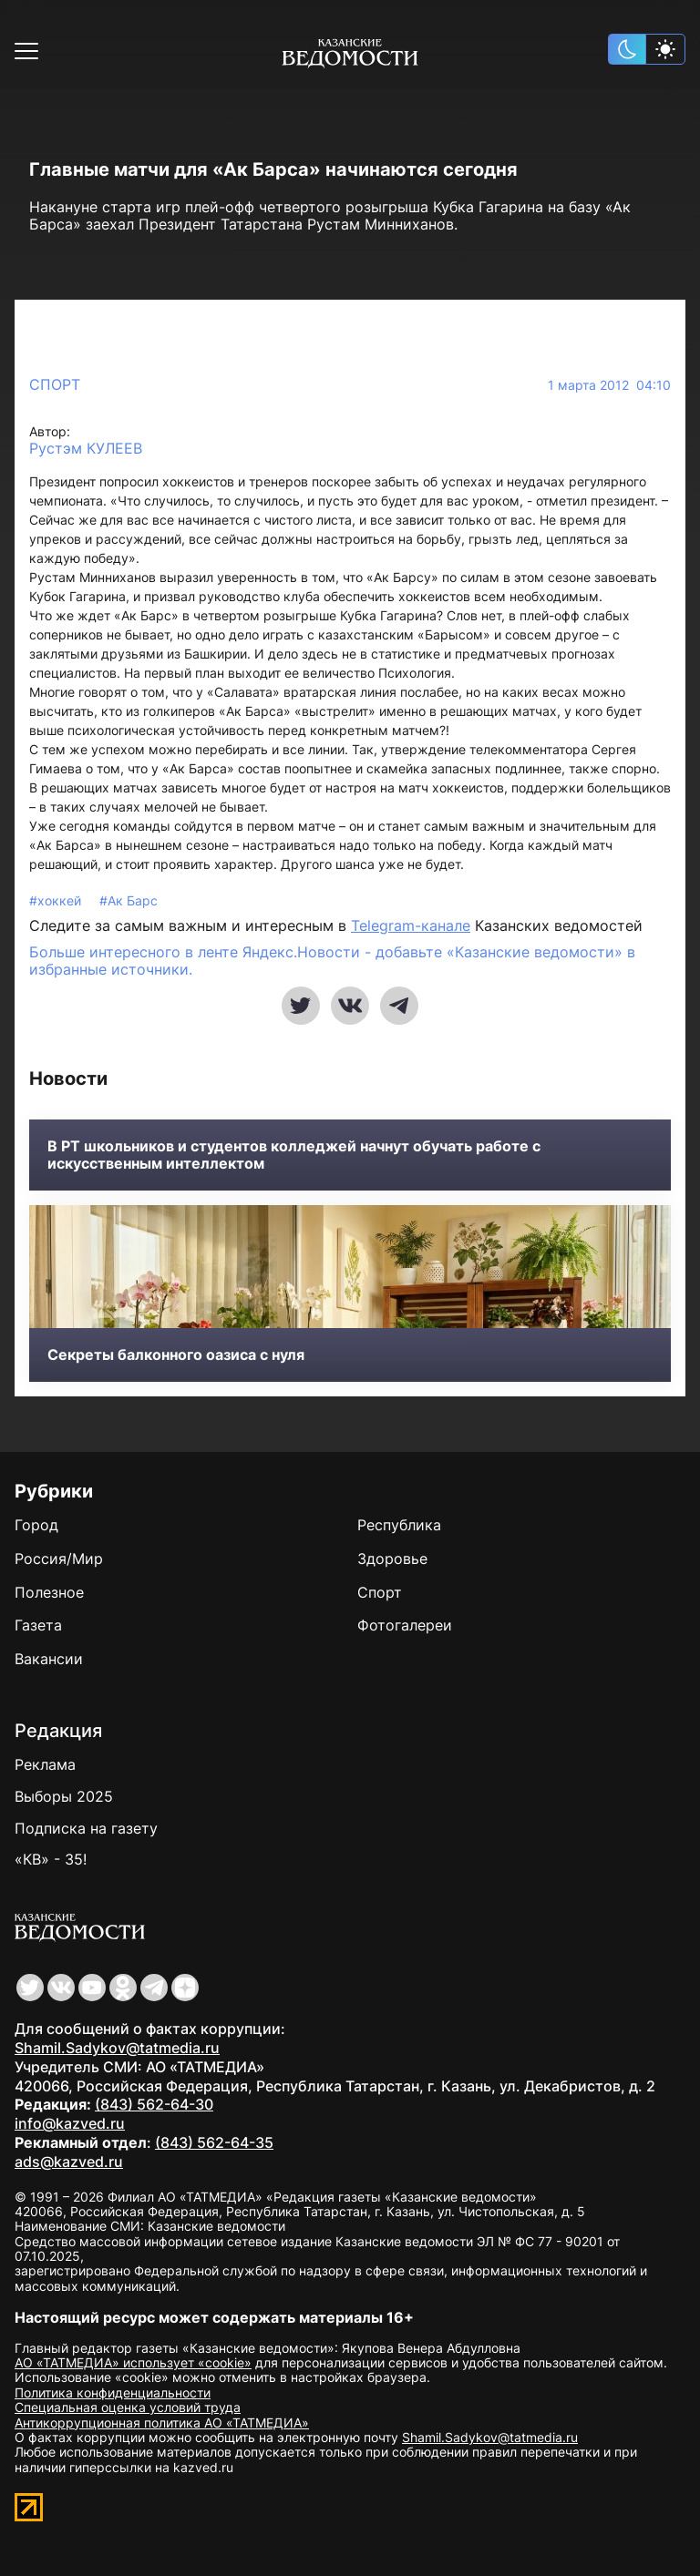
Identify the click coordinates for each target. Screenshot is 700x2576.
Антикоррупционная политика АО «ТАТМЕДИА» (162, 2422)
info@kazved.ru (70, 2123)
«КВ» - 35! (51, 1859)
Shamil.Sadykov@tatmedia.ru (117, 2048)
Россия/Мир (59, 1558)
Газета (38, 1625)
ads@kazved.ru (69, 2161)
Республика (399, 1525)
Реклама (45, 1764)
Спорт (54, 384)
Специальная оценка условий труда (128, 2407)
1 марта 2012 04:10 (609, 385)
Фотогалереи (404, 1625)
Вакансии (49, 1659)
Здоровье (392, 1558)
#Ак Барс (128, 900)
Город (36, 1525)
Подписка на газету (86, 1828)
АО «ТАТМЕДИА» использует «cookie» (133, 2362)
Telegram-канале (410, 925)
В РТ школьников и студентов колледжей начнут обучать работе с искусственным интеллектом (293, 1155)
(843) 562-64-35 (214, 2142)
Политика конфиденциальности (113, 2392)
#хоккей (57, 900)
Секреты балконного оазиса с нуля (175, 1355)
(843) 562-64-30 (154, 2104)
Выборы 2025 (64, 1796)
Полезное (49, 1592)
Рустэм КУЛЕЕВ (85, 448)
